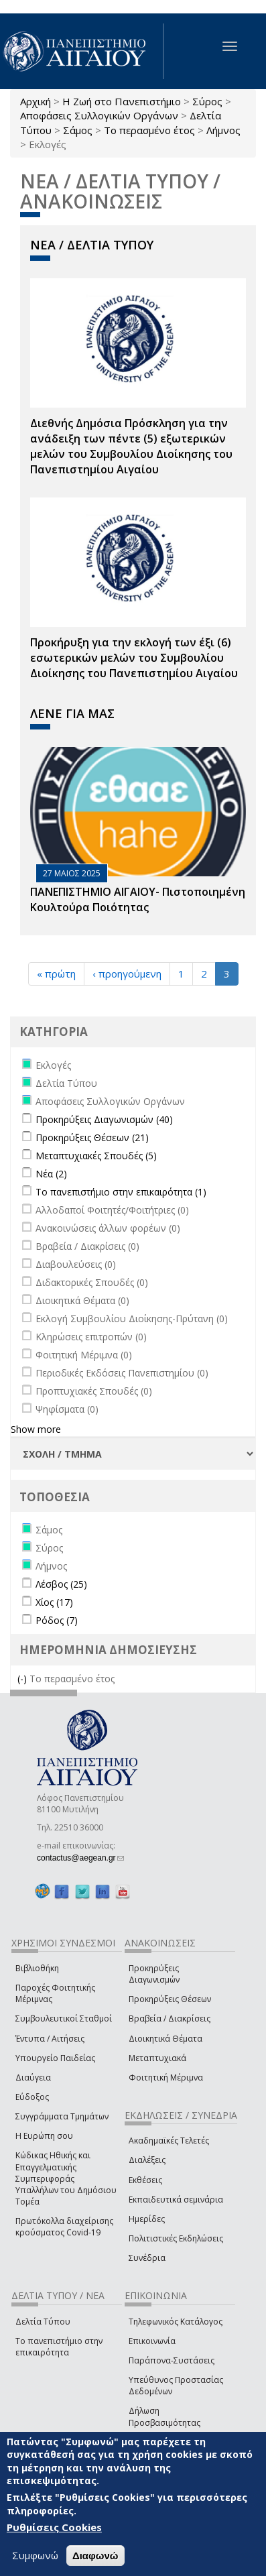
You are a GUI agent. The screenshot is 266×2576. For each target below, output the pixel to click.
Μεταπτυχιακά (157, 2058)
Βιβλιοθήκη (37, 1968)
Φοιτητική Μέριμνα (166, 2077)
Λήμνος (223, 130)
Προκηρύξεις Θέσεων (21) (92, 1137)
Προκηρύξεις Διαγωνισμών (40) (104, 1119)
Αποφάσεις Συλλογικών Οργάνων (99, 115)
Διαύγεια (33, 2077)
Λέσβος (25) (61, 1584)
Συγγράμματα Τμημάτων (62, 2116)
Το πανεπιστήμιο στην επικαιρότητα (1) (121, 1191)
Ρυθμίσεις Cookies (54, 2527)
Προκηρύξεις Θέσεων (170, 1999)
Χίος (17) (54, 1602)
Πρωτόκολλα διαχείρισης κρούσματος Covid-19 (64, 2226)
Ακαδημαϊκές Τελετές (169, 2140)
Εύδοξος (32, 2097)
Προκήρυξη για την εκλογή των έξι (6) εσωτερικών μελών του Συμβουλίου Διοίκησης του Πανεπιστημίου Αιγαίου (134, 658)
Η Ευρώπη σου (44, 2136)
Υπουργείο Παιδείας (55, 2058)
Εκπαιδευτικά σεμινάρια (176, 2199)
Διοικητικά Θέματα (165, 2038)
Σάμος (77, 130)
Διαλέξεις (147, 2160)
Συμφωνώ (35, 2555)
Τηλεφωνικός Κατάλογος (175, 2321)
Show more (36, 1429)
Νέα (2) (51, 1173)
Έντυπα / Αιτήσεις (49, 2038)
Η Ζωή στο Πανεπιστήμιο (121, 101)
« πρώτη (56, 973)
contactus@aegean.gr (80, 1858)
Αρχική (35, 101)
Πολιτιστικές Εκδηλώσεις (176, 2238)
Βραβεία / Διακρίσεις (169, 2018)
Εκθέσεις (145, 2180)
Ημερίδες (147, 2219)
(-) (23, 1678)
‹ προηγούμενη (126, 973)
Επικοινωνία (152, 2341)
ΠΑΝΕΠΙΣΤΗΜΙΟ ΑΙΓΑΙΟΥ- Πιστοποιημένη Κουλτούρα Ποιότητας (137, 899)
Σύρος (207, 101)
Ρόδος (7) (57, 1620)
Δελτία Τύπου (42, 2321)
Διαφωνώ (95, 2555)
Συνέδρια (147, 2258)
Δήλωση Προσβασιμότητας (164, 2416)
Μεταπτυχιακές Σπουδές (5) (96, 1155)
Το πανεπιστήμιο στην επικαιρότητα (59, 2346)
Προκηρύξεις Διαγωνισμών (154, 1974)
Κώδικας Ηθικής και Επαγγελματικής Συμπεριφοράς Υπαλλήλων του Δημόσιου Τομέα (66, 2178)
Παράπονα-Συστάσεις (171, 2360)
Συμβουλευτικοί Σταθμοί (63, 2018)
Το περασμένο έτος (149, 130)
